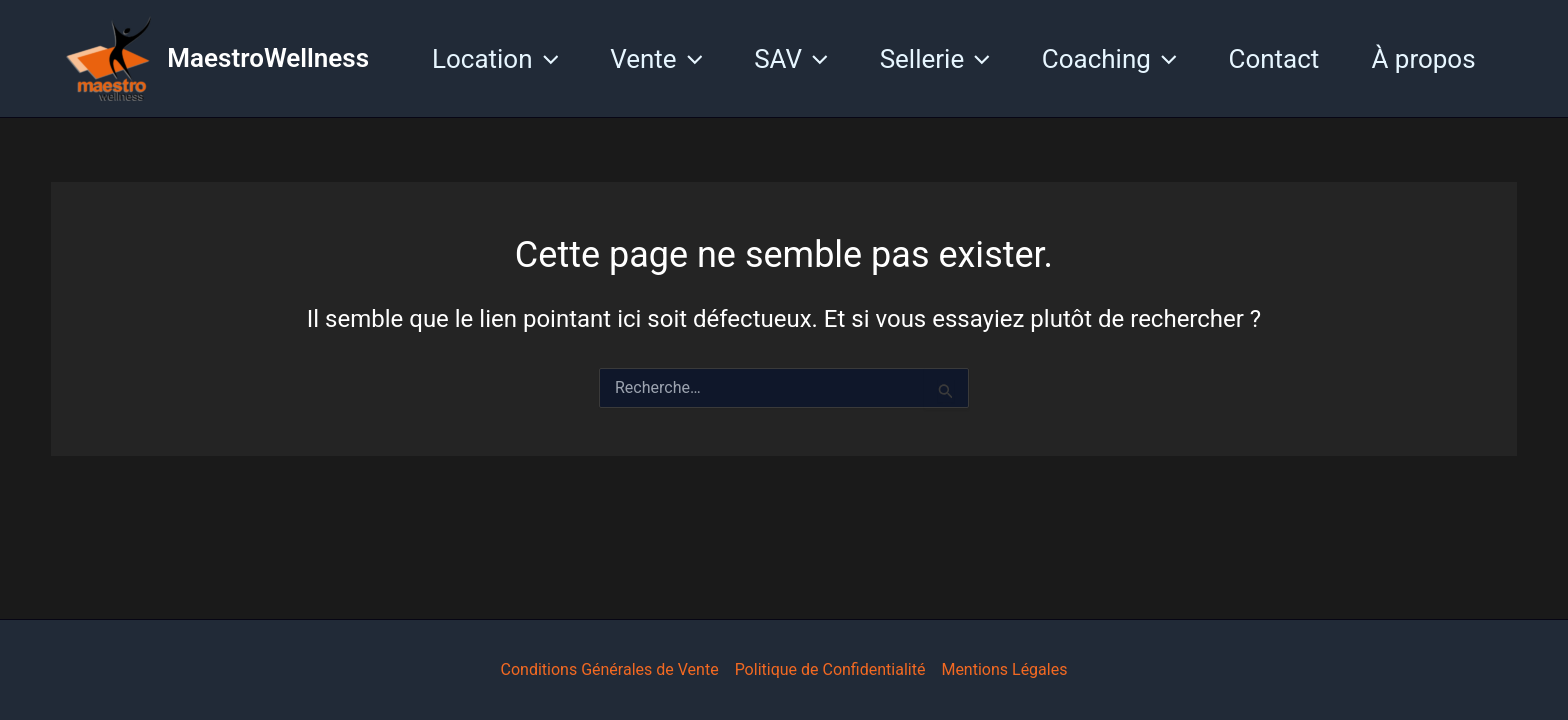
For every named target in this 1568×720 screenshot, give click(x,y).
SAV (790, 59)
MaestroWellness (268, 58)
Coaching (1109, 59)
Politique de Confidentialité (830, 669)
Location (495, 59)
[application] (546, 59)
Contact (1274, 59)
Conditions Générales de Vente (610, 669)
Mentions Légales (1004, 669)
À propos (1423, 59)
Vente (656, 59)
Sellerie (935, 59)
